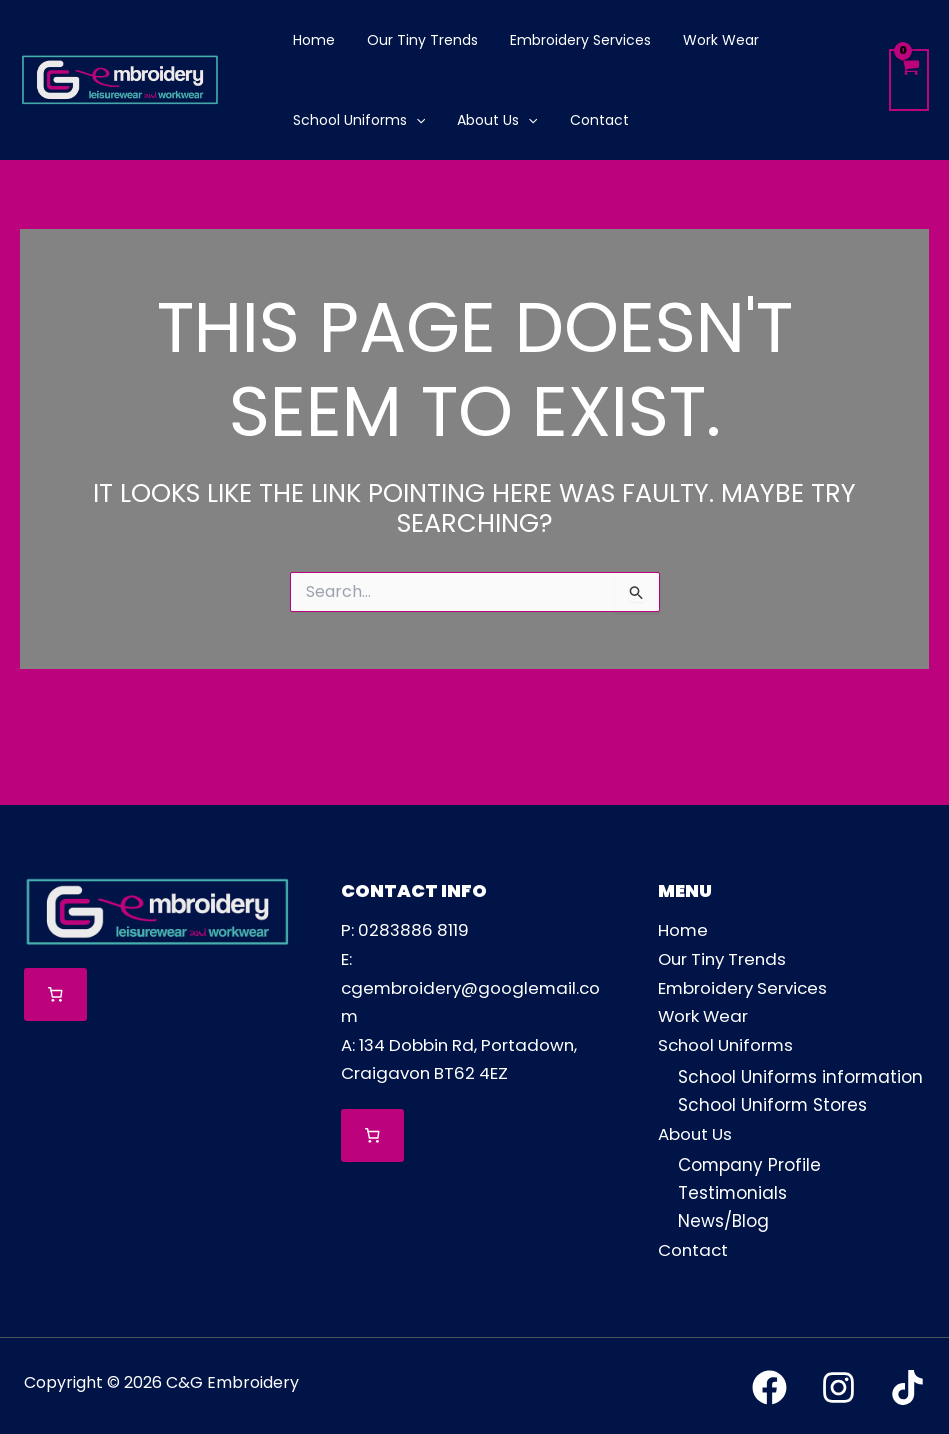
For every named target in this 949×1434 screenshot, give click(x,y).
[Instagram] (838, 1384)
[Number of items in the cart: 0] (55, 994)
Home (683, 930)
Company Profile (750, 1163)
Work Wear (704, 1014)
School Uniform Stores (773, 1103)
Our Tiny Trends (725, 958)
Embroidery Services (745, 986)
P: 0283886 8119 (406, 930)
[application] (414, 120)
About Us (696, 1131)
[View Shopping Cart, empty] (909, 80)
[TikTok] (907, 1384)
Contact (694, 1247)
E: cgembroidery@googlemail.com (473, 986)
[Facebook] (769, 1384)
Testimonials (733, 1191)
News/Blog (723, 1219)
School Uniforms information (801, 1075)
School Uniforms (728, 1042)
